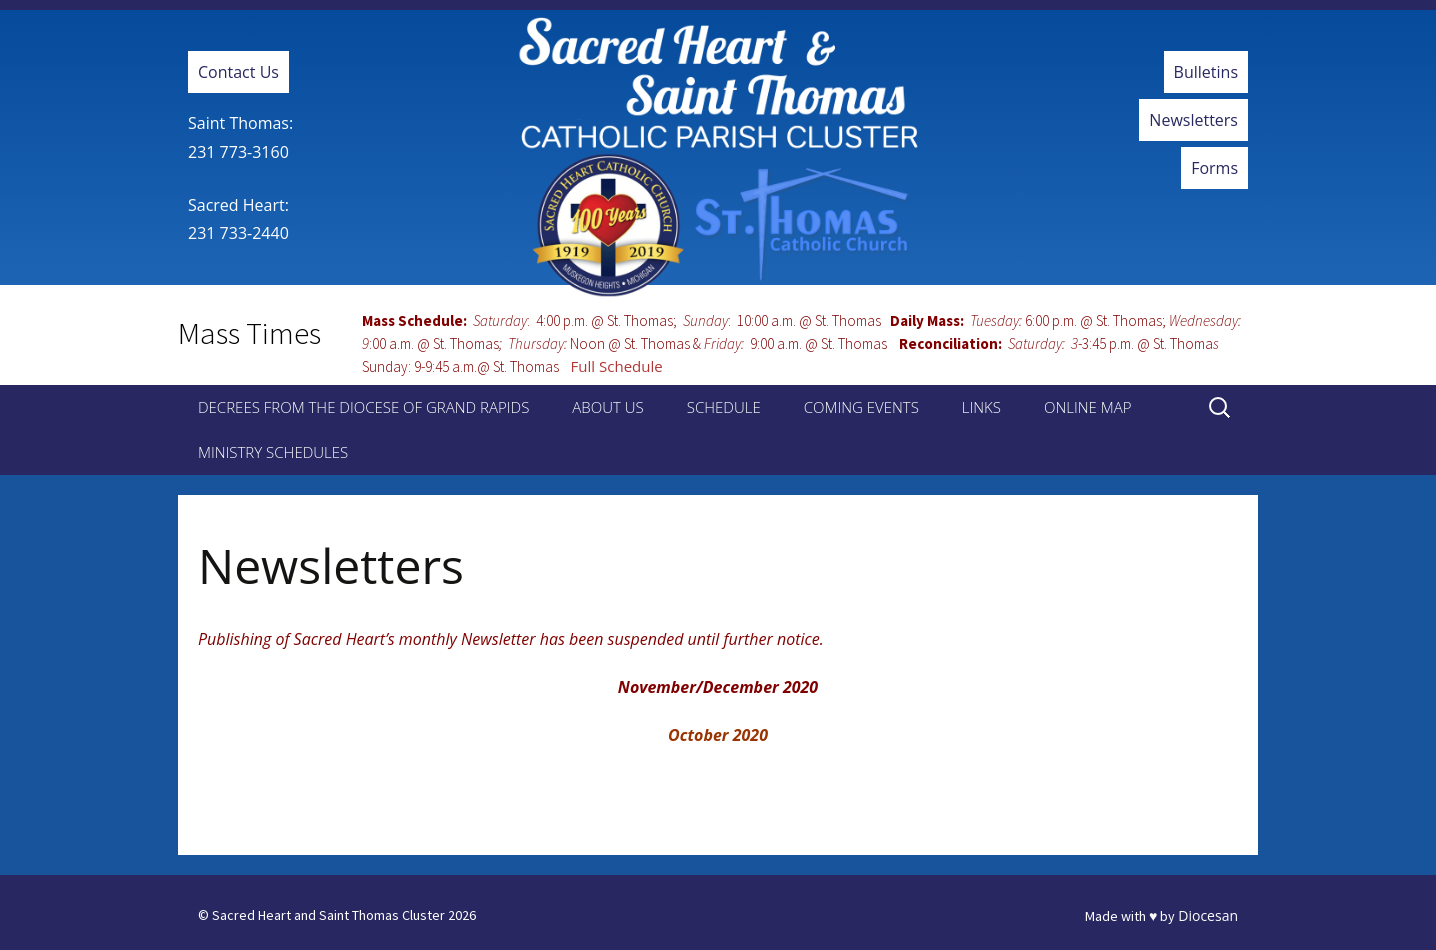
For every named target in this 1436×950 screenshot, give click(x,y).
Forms (1214, 168)
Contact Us (238, 72)
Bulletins (1206, 72)
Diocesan (1208, 915)
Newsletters (1193, 120)
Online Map (1087, 407)
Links (981, 407)
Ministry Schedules (273, 452)
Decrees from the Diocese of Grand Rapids (363, 407)
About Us (607, 407)
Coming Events (861, 407)
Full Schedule (617, 366)
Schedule (724, 407)
